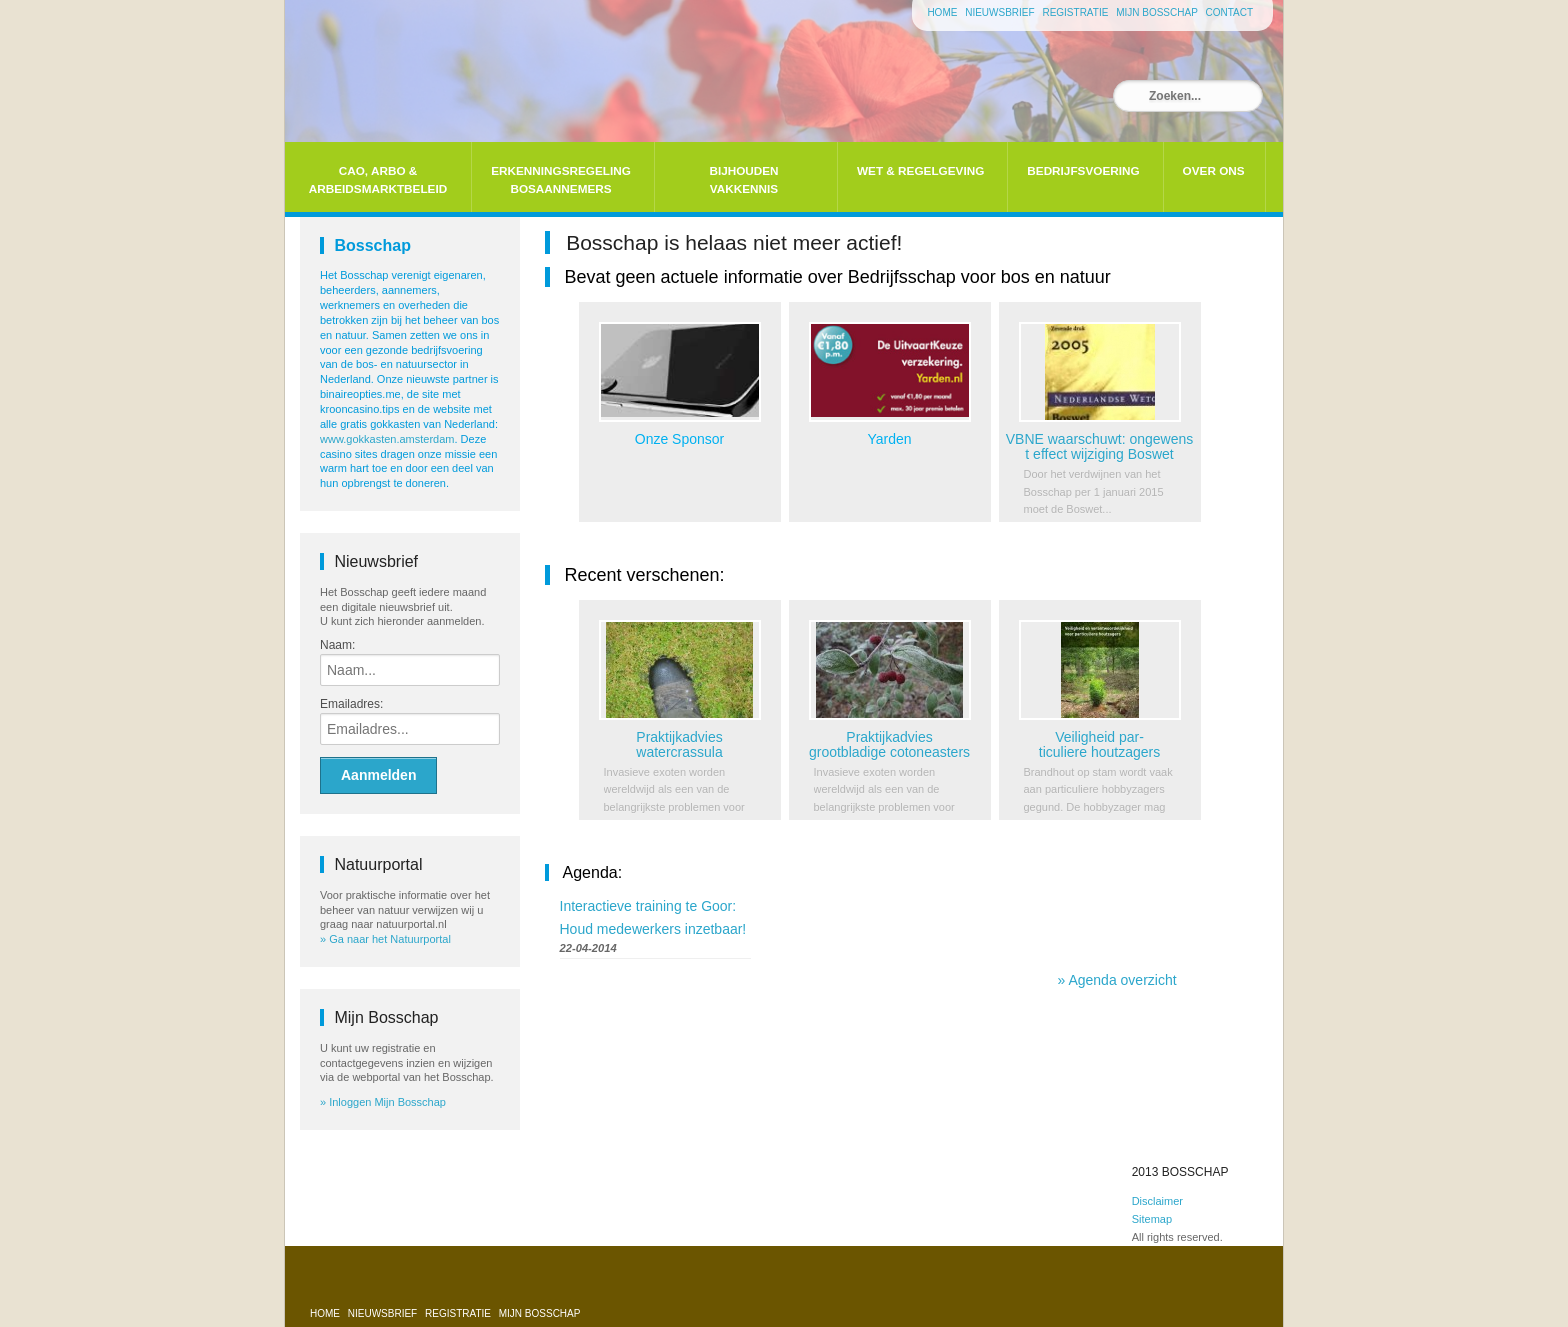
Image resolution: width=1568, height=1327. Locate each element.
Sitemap (1152, 1219)
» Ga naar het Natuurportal (385, 939)
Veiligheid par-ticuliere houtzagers (1099, 744)
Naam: (337, 645)
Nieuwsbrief (1001, 12)
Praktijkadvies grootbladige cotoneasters (889, 744)
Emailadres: (351, 704)
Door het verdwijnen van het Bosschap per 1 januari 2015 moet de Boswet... (1094, 491)
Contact (1229, 12)
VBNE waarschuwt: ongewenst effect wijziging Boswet (1100, 446)
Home (943, 12)
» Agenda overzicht (1117, 980)
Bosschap (372, 245)
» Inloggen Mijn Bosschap (383, 1102)
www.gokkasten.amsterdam (387, 439)
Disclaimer (1157, 1201)
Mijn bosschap (1158, 12)
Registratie (1076, 12)
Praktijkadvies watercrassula (679, 744)
